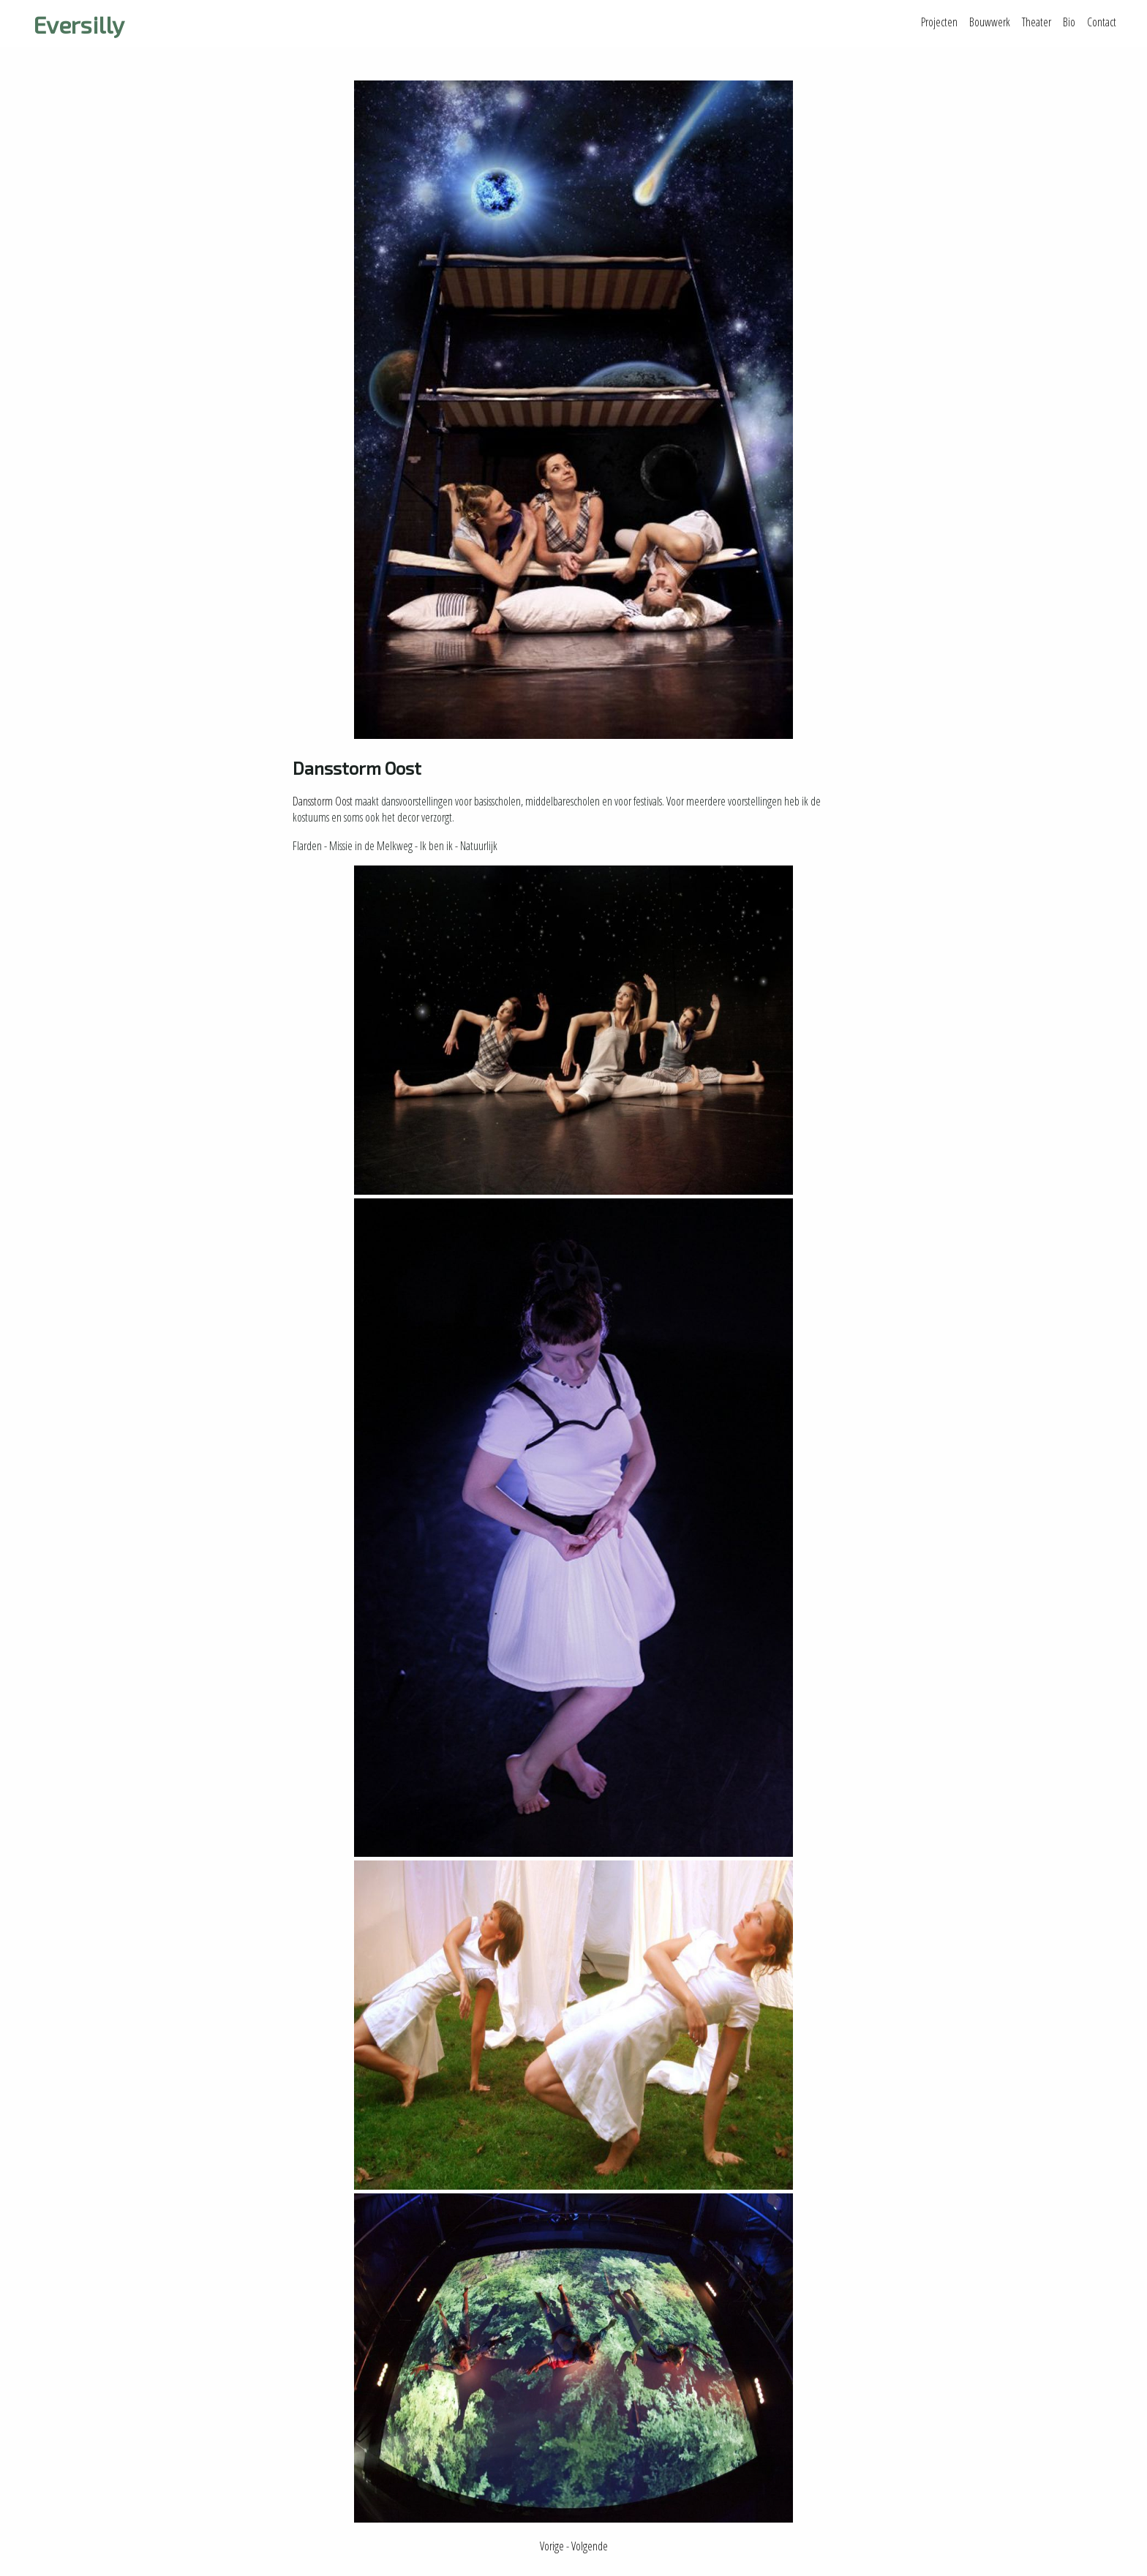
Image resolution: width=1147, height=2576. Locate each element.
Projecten (939, 22)
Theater (1036, 22)
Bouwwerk (989, 22)
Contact (1101, 22)
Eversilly (78, 24)
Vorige (552, 2546)
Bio (1069, 22)
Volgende (589, 2546)
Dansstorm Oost (323, 801)
